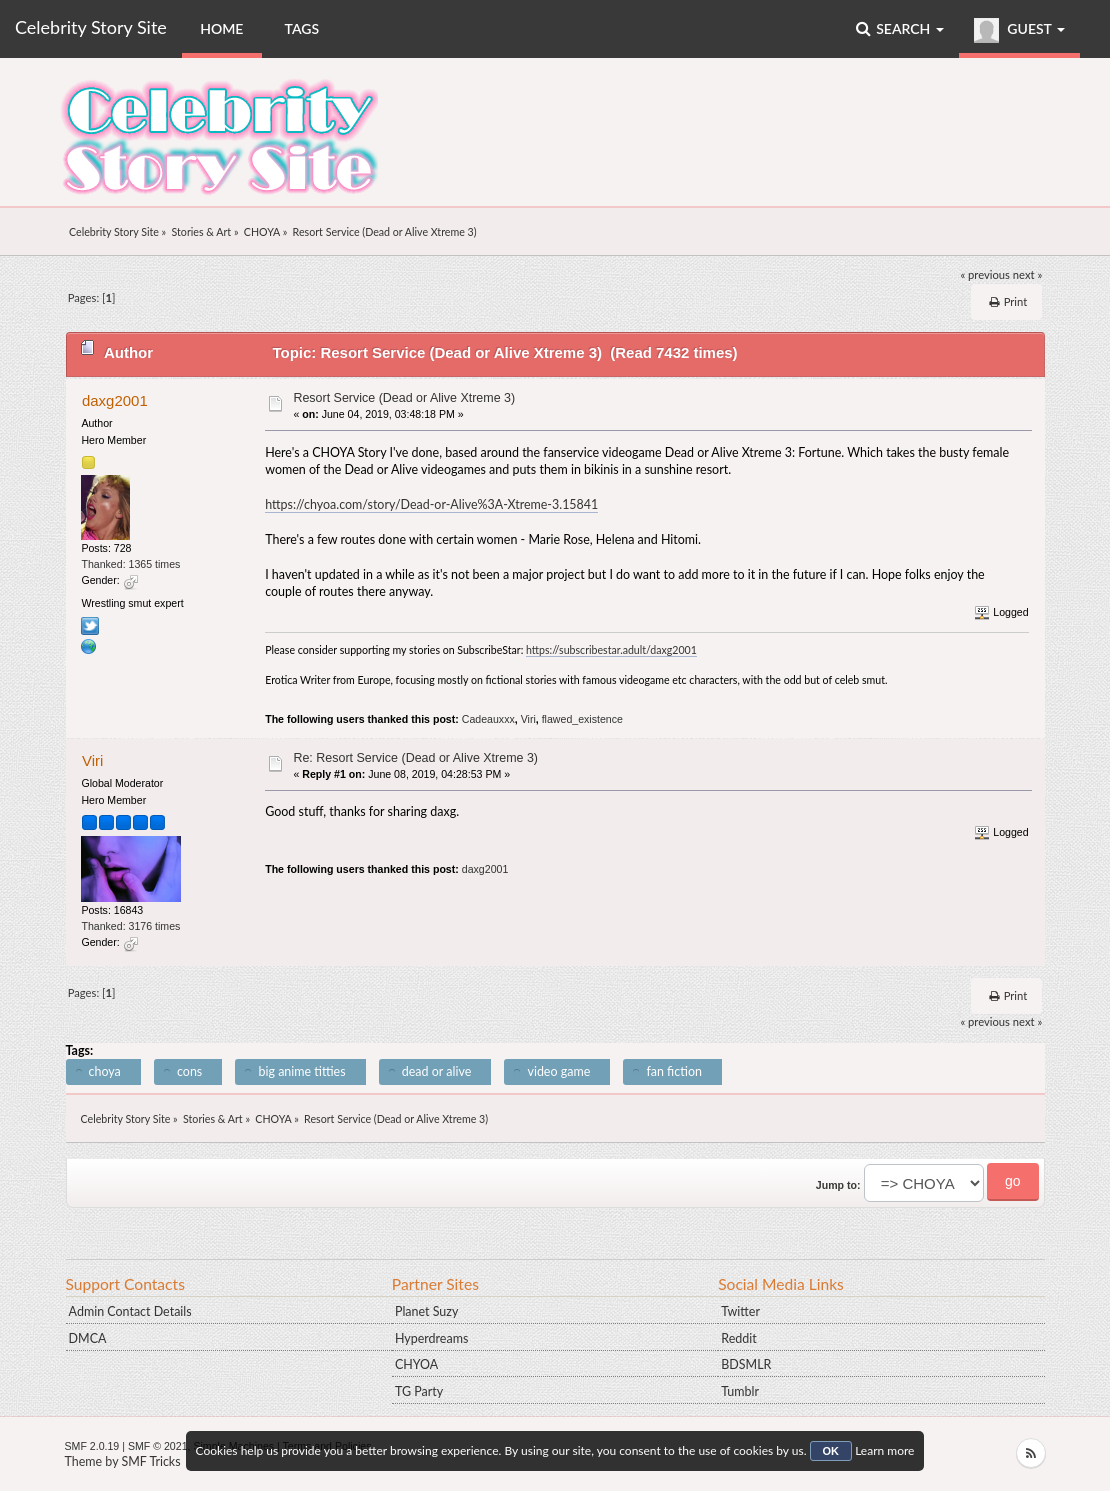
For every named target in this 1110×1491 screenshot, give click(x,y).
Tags (302, 28)
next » (1027, 274)
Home (221, 28)
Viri (528, 719)
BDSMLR (746, 1364)
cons (189, 1071)
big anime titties (301, 1071)
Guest (1019, 30)
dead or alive (436, 1071)
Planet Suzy (426, 1311)
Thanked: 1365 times (130, 564)
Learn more (884, 1450)
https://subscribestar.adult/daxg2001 (611, 650)
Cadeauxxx (488, 719)
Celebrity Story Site (91, 27)
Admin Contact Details (130, 1311)
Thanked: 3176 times (130, 926)
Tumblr (740, 1391)
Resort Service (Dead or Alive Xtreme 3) (404, 398)
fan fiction (673, 1071)
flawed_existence (582, 719)
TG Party (419, 1391)
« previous (985, 274)
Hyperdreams (431, 1338)
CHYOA (416, 1364)
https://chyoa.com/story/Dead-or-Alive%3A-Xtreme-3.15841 (431, 504)
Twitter (740, 1311)
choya (105, 1071)
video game (558, 1071)
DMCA (88, 1338)
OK (831, 1451)
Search (900, 28)
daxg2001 (115, 400)
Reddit (738, 1338)
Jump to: (838, 1185)
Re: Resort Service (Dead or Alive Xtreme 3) (415, 758)
